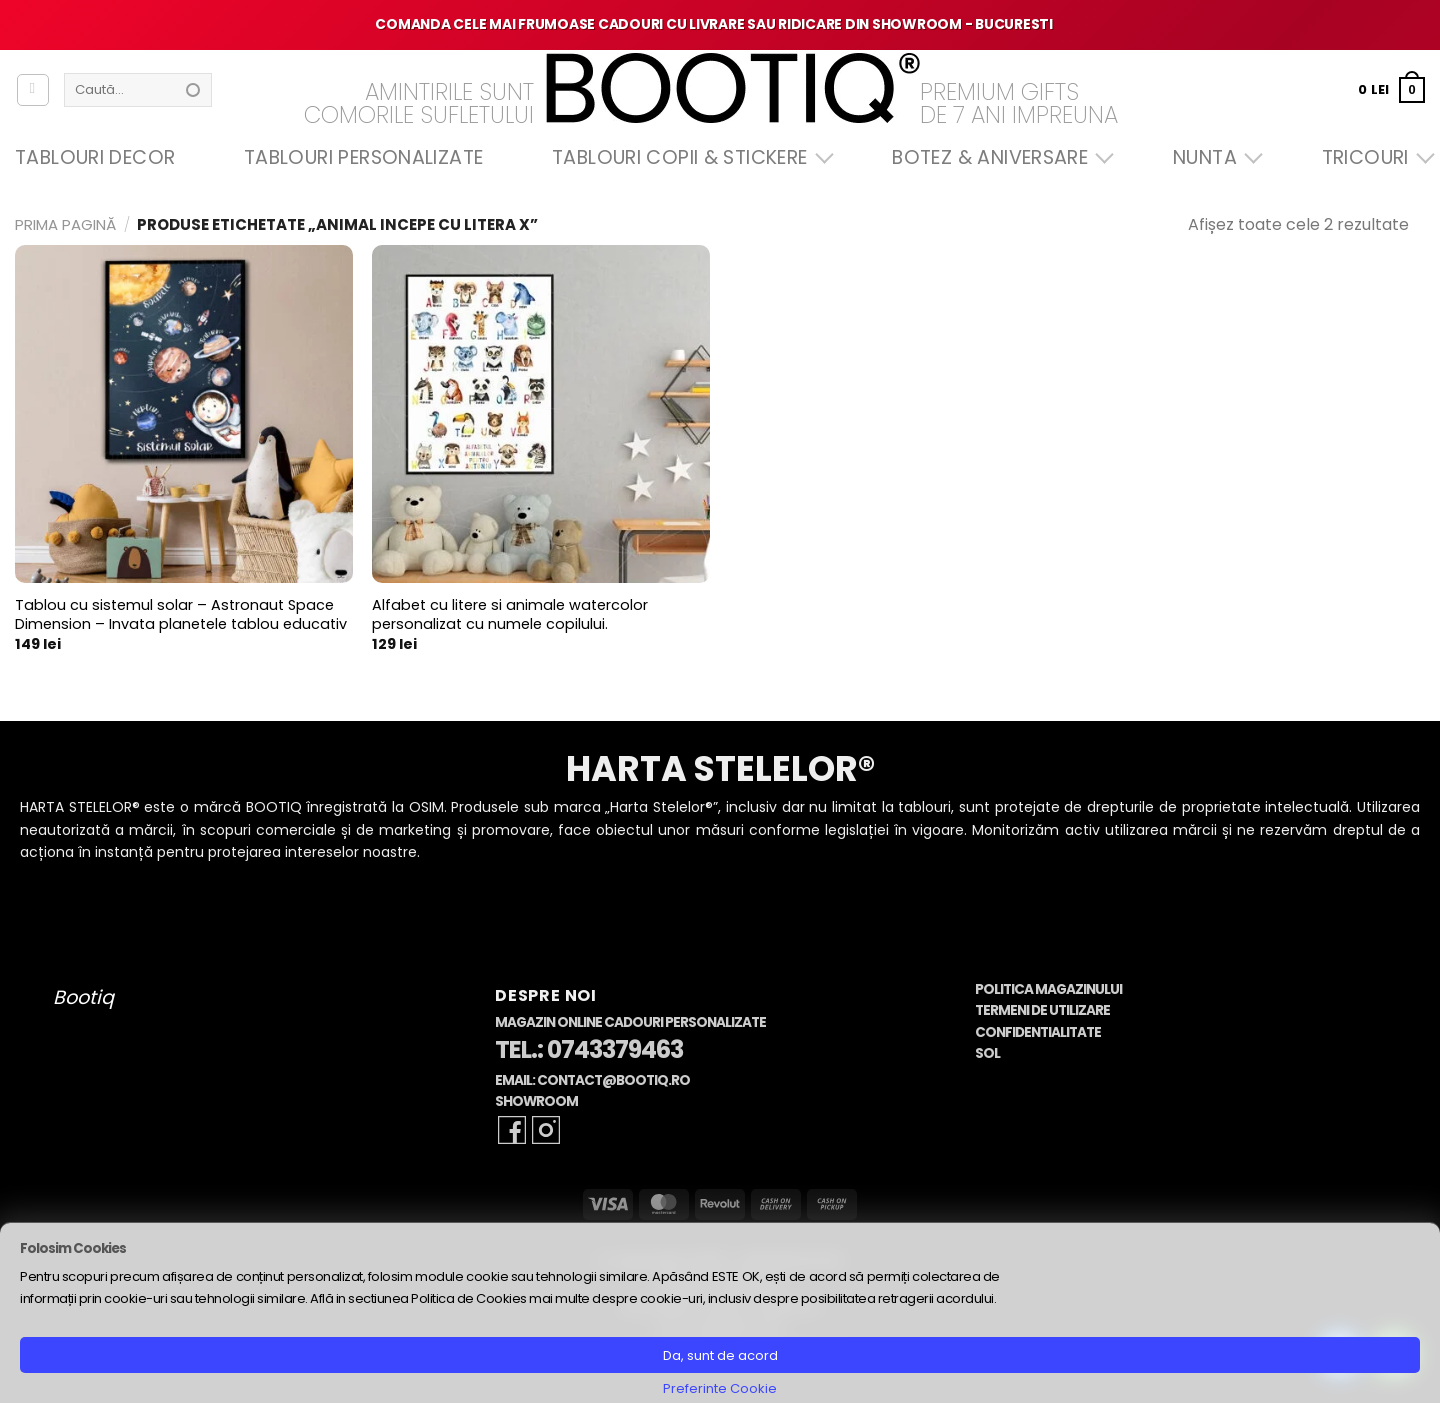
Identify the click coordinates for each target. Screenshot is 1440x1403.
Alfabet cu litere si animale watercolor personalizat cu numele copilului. (510, 614)
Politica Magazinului (1048, 989)
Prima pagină (65, 224)
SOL (987, 1053)
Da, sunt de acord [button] (720, 1355)
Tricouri (1373, 157)
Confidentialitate (1038, 1032)
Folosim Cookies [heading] (73, 1248)
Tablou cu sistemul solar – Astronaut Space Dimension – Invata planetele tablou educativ (181, 614)
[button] (1391, 89)
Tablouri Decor (95, 157)
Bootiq (83, 997)
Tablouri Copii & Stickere (688, 157)
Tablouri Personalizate (363, 157)
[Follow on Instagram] (546, 1130)
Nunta (1213, 157)
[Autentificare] (33, 90)
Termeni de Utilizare (1042, 1010)
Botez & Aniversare (998, 157)
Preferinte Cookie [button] (720, 1388)
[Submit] (193, 90)
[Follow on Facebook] (512, 1130)
